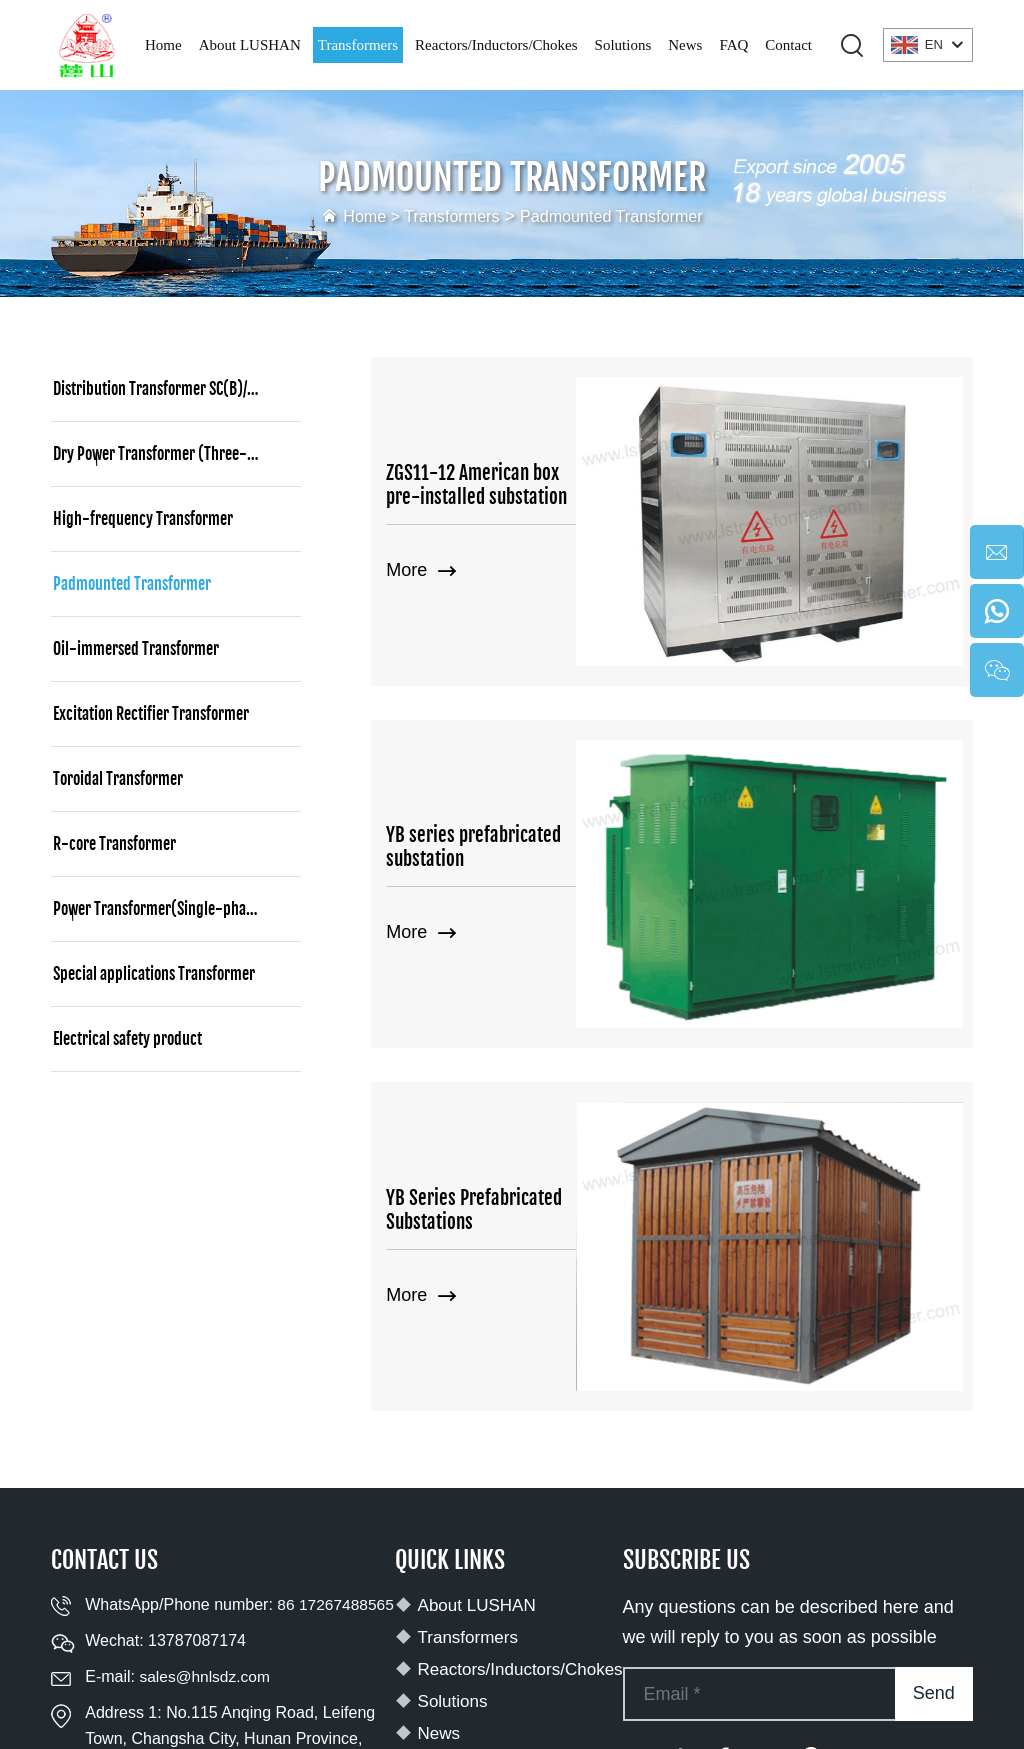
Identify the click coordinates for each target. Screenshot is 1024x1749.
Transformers (358, 45)
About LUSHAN (250, 45)
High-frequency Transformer (143, 519)
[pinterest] (811, 1452)
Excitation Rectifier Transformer (151, 714)
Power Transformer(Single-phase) (159, 909)
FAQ (733, 45)
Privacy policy (908, 1687)
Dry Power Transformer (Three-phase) (171, 454)
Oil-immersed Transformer (136, 649)
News (685, 45)
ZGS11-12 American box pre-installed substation (524, 423)
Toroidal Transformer (118, 779)
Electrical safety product (127, 1039)
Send (934, 1387)
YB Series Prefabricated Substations (519, 899)
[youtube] (635, 1452)
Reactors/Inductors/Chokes (496, 45)
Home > (357, 216)
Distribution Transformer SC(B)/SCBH (165, 389)
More (421, 509)
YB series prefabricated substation (514, 661)
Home (163, 45)
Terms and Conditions (514, 1708)
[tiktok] (679, 1452)
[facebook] (723, 1452)
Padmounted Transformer (620, 216)
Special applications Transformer (154, 974)
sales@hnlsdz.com (206, 1396)
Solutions (623, 45)
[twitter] (767, 1452)
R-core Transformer (114, 844)
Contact (788, 45)
